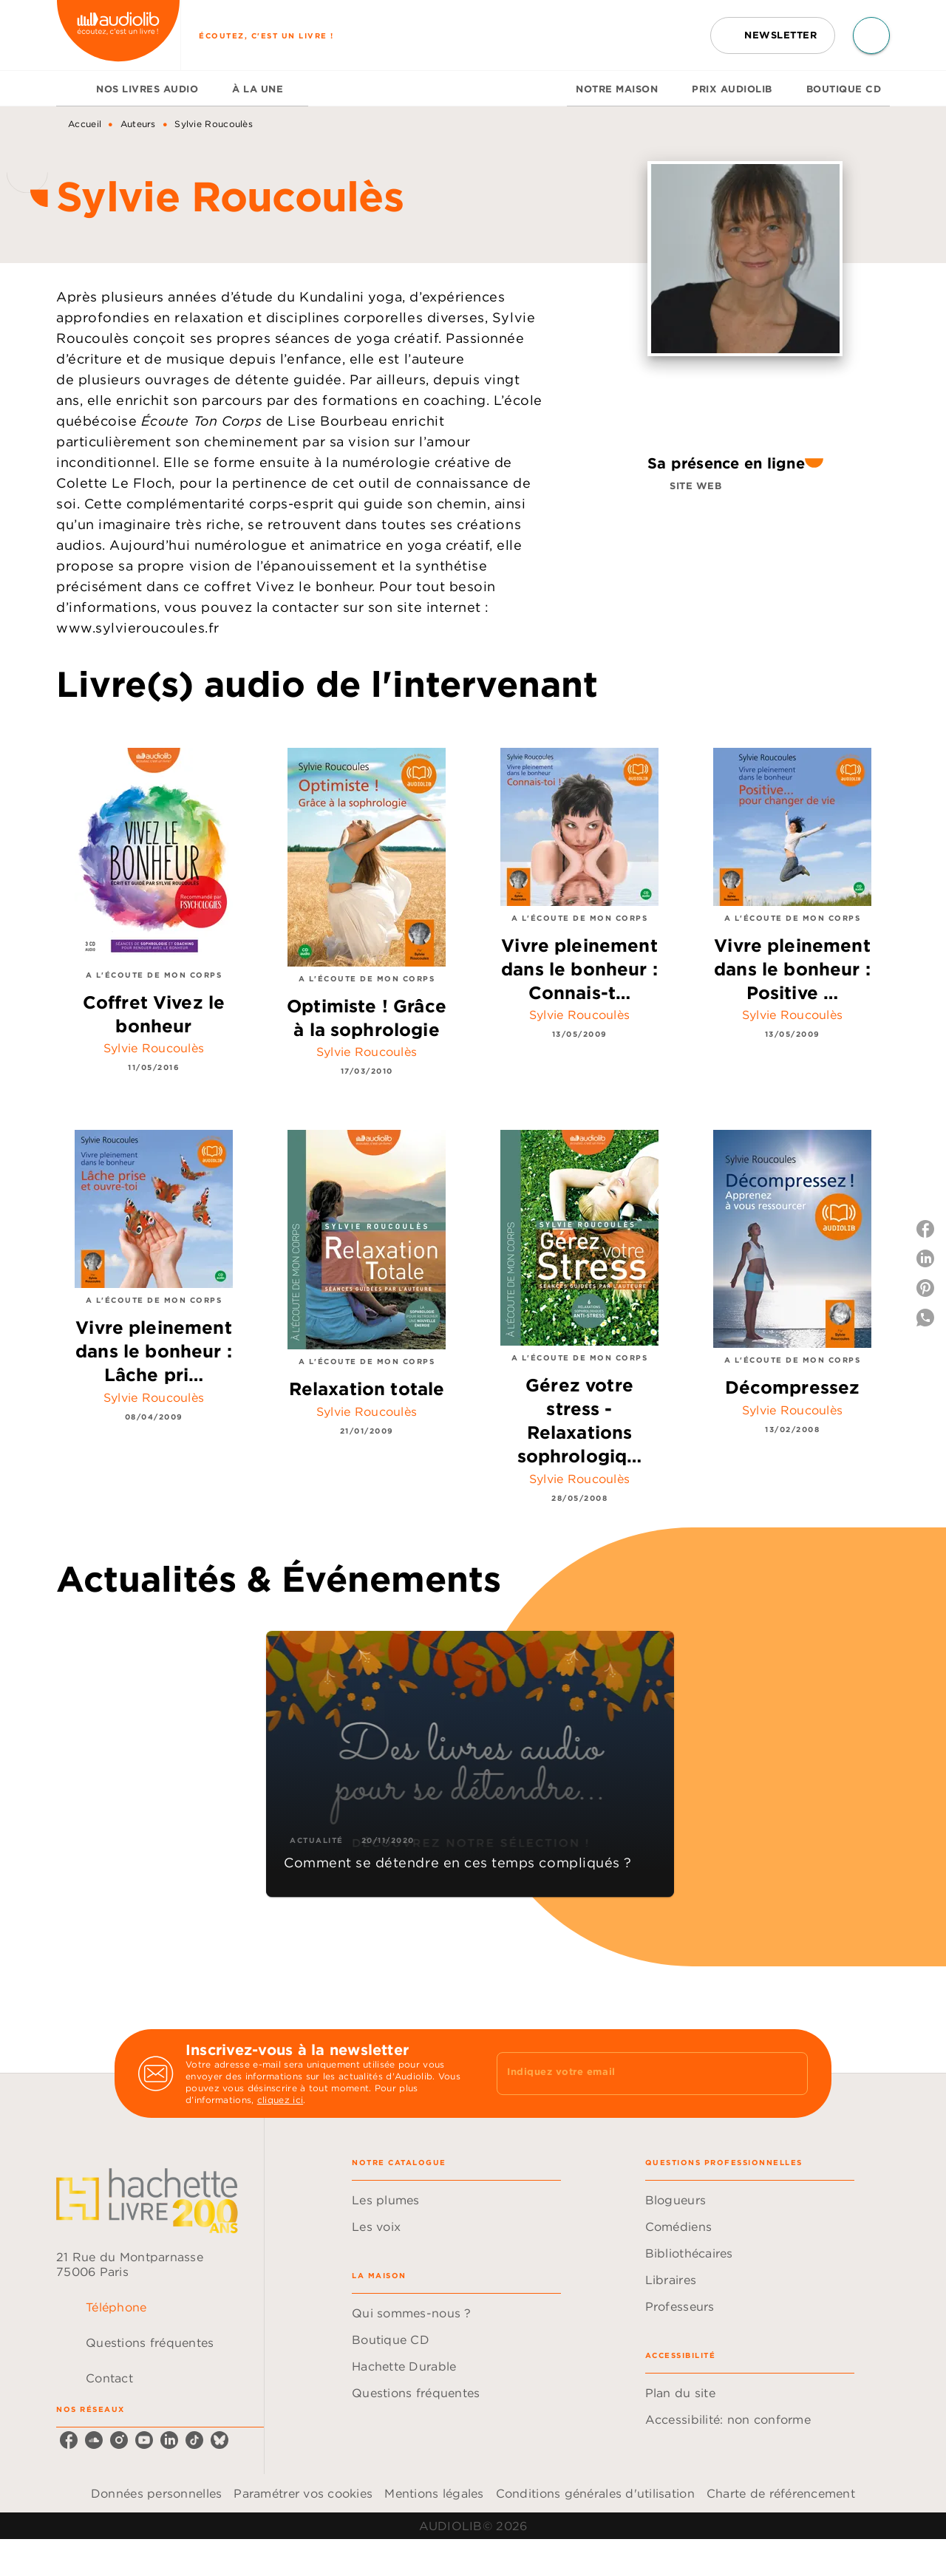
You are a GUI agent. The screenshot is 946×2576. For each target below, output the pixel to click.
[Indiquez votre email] (634, 2073)
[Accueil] (118, 35)
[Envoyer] (790, 2073)
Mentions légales (433, 2493)
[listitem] (68, 2440)
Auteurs (138, 123)
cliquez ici (280, 2099)
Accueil (84, 123)
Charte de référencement (781, 2493)
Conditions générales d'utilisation (595, 2493)
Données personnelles (156, 2493)
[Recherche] (871, 35)
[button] (772, 35)
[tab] (71, 88)
